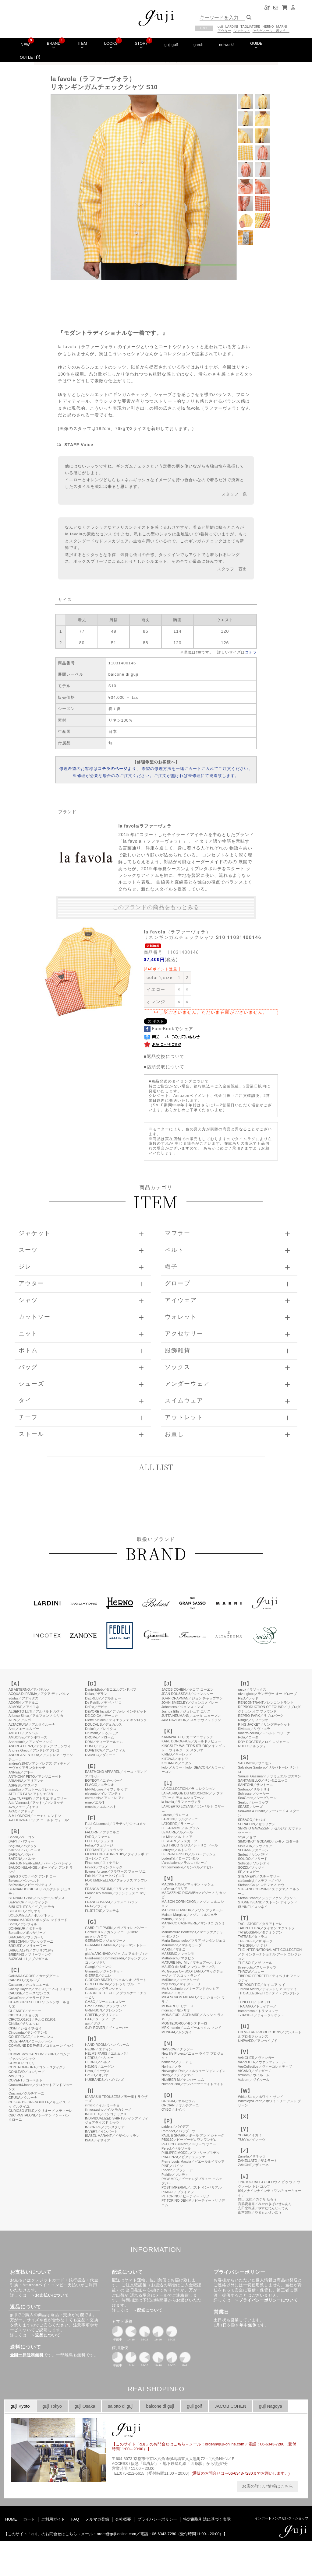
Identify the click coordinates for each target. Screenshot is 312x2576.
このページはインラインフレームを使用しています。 (156, 2066)
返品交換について (166, 1056)
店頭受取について (166, 1066)
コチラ (251, 652)
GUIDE (256, 45)
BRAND (54, 45)
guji (220, 27)
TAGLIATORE (250, 27)
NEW (25, 44)
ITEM (82, 45)
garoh (198, 44)
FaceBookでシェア (168, 1028)
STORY (141, 45)
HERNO (268, 27)
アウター (224, 31)
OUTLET (30, 57)
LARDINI (231, 27)
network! (226, 44)
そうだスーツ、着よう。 (271, 31)
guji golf (171, 44)
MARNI (281, 27)
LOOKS (111, 45)
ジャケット (241, 31)
